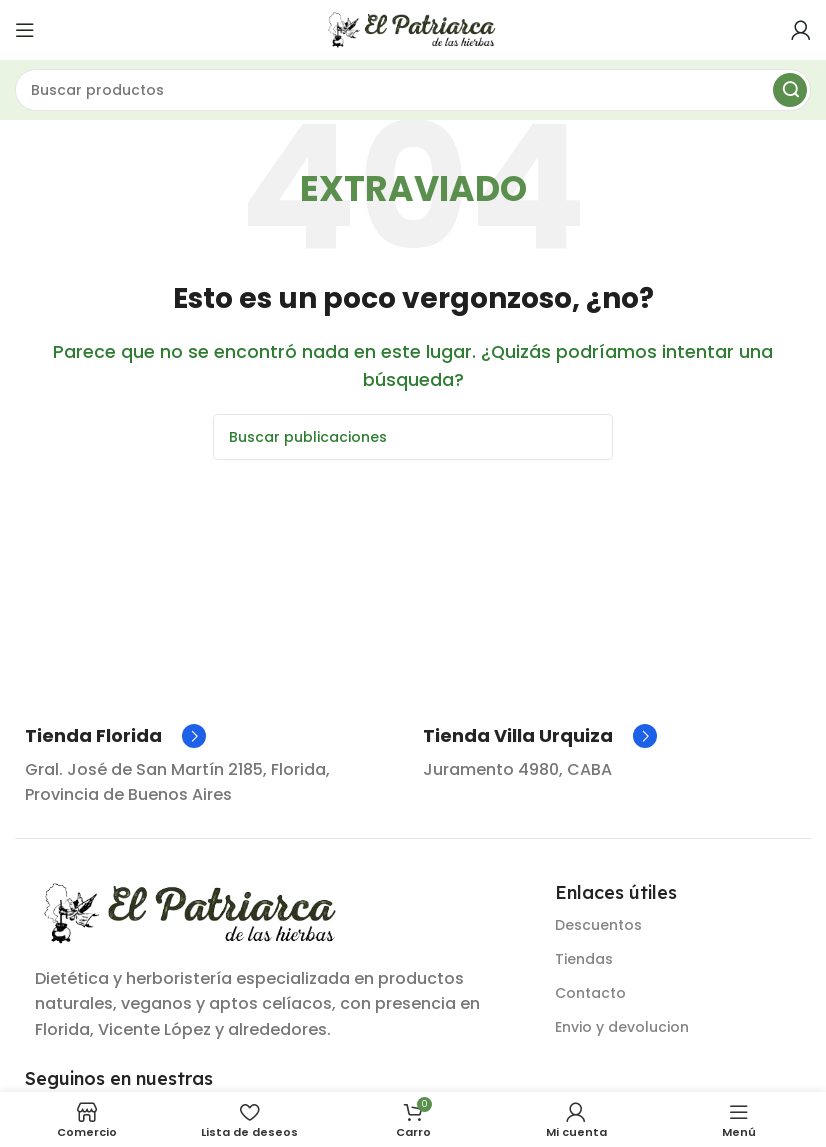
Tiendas (584, 959)
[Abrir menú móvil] (25, 30)
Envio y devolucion (622, 1027)
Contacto (590, 993)
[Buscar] (413, 90)
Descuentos (598, 925)
